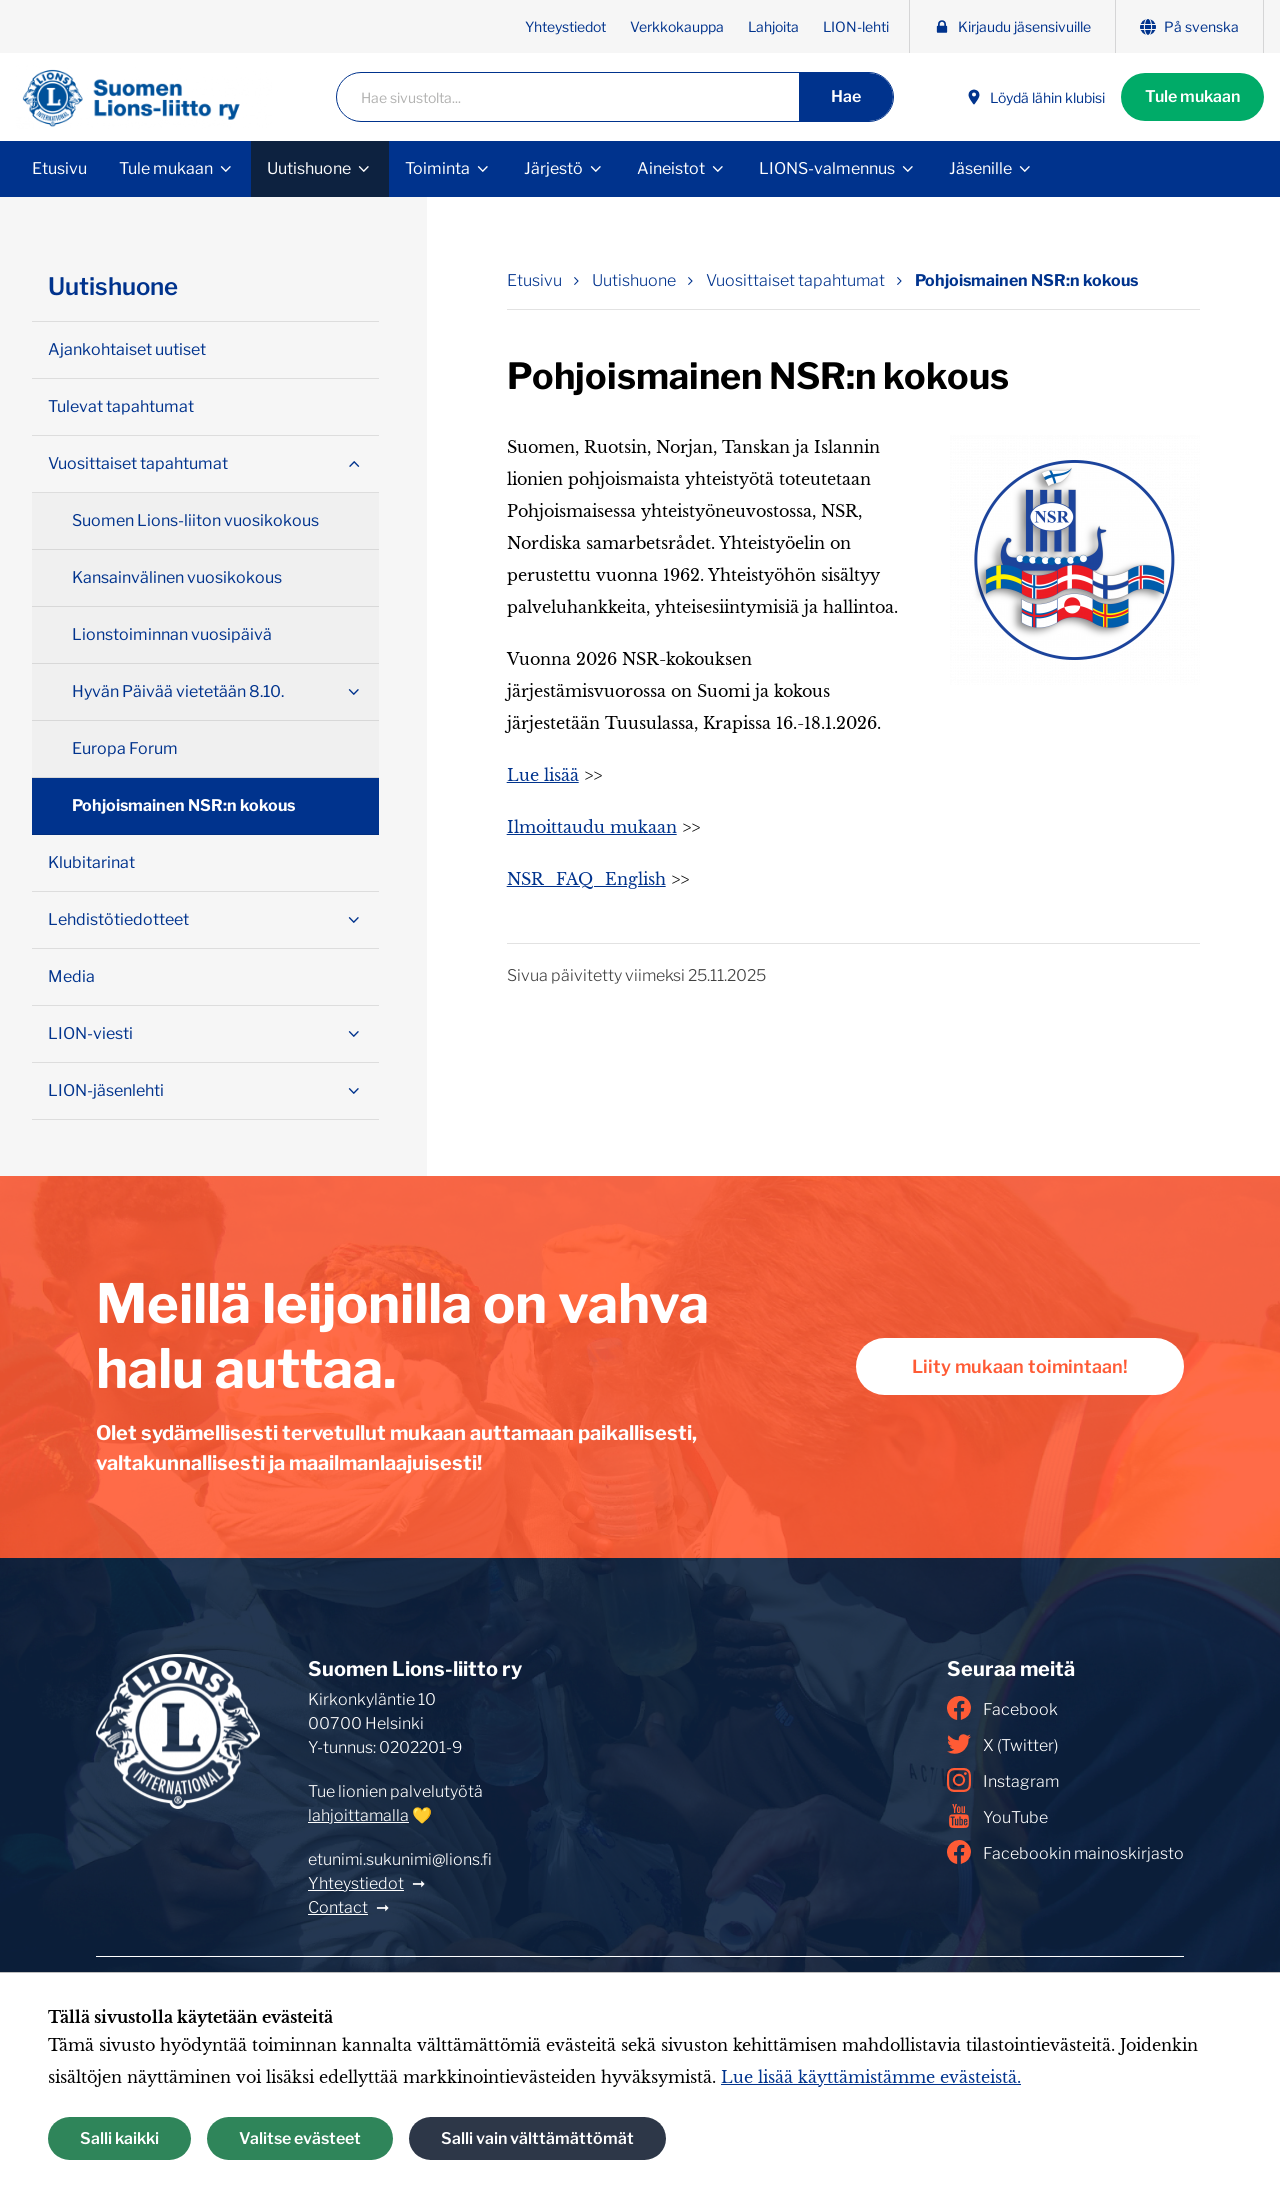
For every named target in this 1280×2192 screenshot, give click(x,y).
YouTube (997, 1816)
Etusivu (59, 168)
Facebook (1002, 1708)
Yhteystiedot (565, 26)
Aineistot (671, 168)
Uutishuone (309, 168)
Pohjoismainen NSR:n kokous (183, 805)
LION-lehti (856, 26)
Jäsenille (980, 168)
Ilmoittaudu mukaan (592, 827)
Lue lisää (543, 775)
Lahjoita (773, 26)
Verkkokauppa (677, 26)
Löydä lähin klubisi (1035, 97)
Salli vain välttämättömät (537, 2138)
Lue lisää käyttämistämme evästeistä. (871, 2077)
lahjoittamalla (358, 1815)
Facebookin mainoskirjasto (1065, 1852)
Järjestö (553, 168)
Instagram (1003, 1780)
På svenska (1189, 26)
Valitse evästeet (300, 2138)
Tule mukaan (1192, 96)
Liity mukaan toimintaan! (1020, 1366)
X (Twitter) (1002, 1744)
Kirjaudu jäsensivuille (1012, 26)
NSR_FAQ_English (586, 879)
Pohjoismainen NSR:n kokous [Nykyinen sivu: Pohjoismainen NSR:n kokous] (1026, 280)
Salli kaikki (119, 2138)
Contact (338, 1907)
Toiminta (437, 168)
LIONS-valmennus (827, 168)
